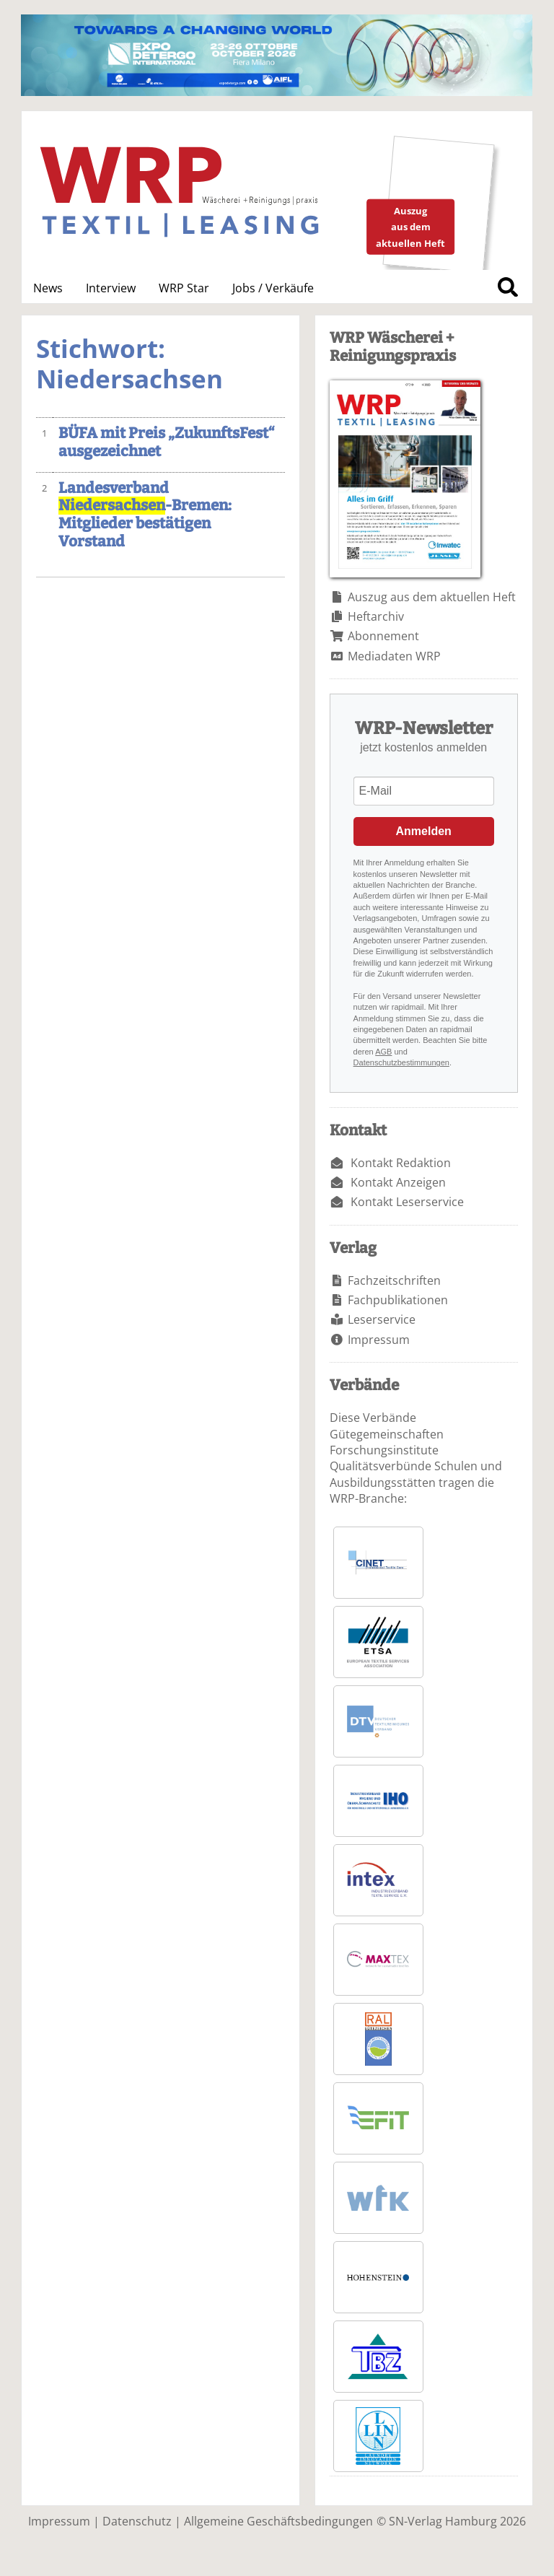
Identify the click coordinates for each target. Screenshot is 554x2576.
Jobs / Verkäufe (273, 288)
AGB (383, 1051)
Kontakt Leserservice (407, 1202)
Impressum (379, 1340)
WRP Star (184, 288)
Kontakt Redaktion (401, 1163)
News (48, 288)
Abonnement (383, 636)
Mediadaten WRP (394, 656)
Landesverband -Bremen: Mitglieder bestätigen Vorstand (145, 515)
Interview (111, 288)
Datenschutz (137, 2521)
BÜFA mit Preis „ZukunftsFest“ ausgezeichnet (166, 442)
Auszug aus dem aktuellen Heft (432, 597)
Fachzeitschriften (394, 1280)
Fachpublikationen (398, 1300)
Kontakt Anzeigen (398, 1182)
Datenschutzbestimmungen (401, 1062)
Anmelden (424, 831)
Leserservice (382, 1319)
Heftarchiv (376, 616)
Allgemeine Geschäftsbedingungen (278, 2521)
